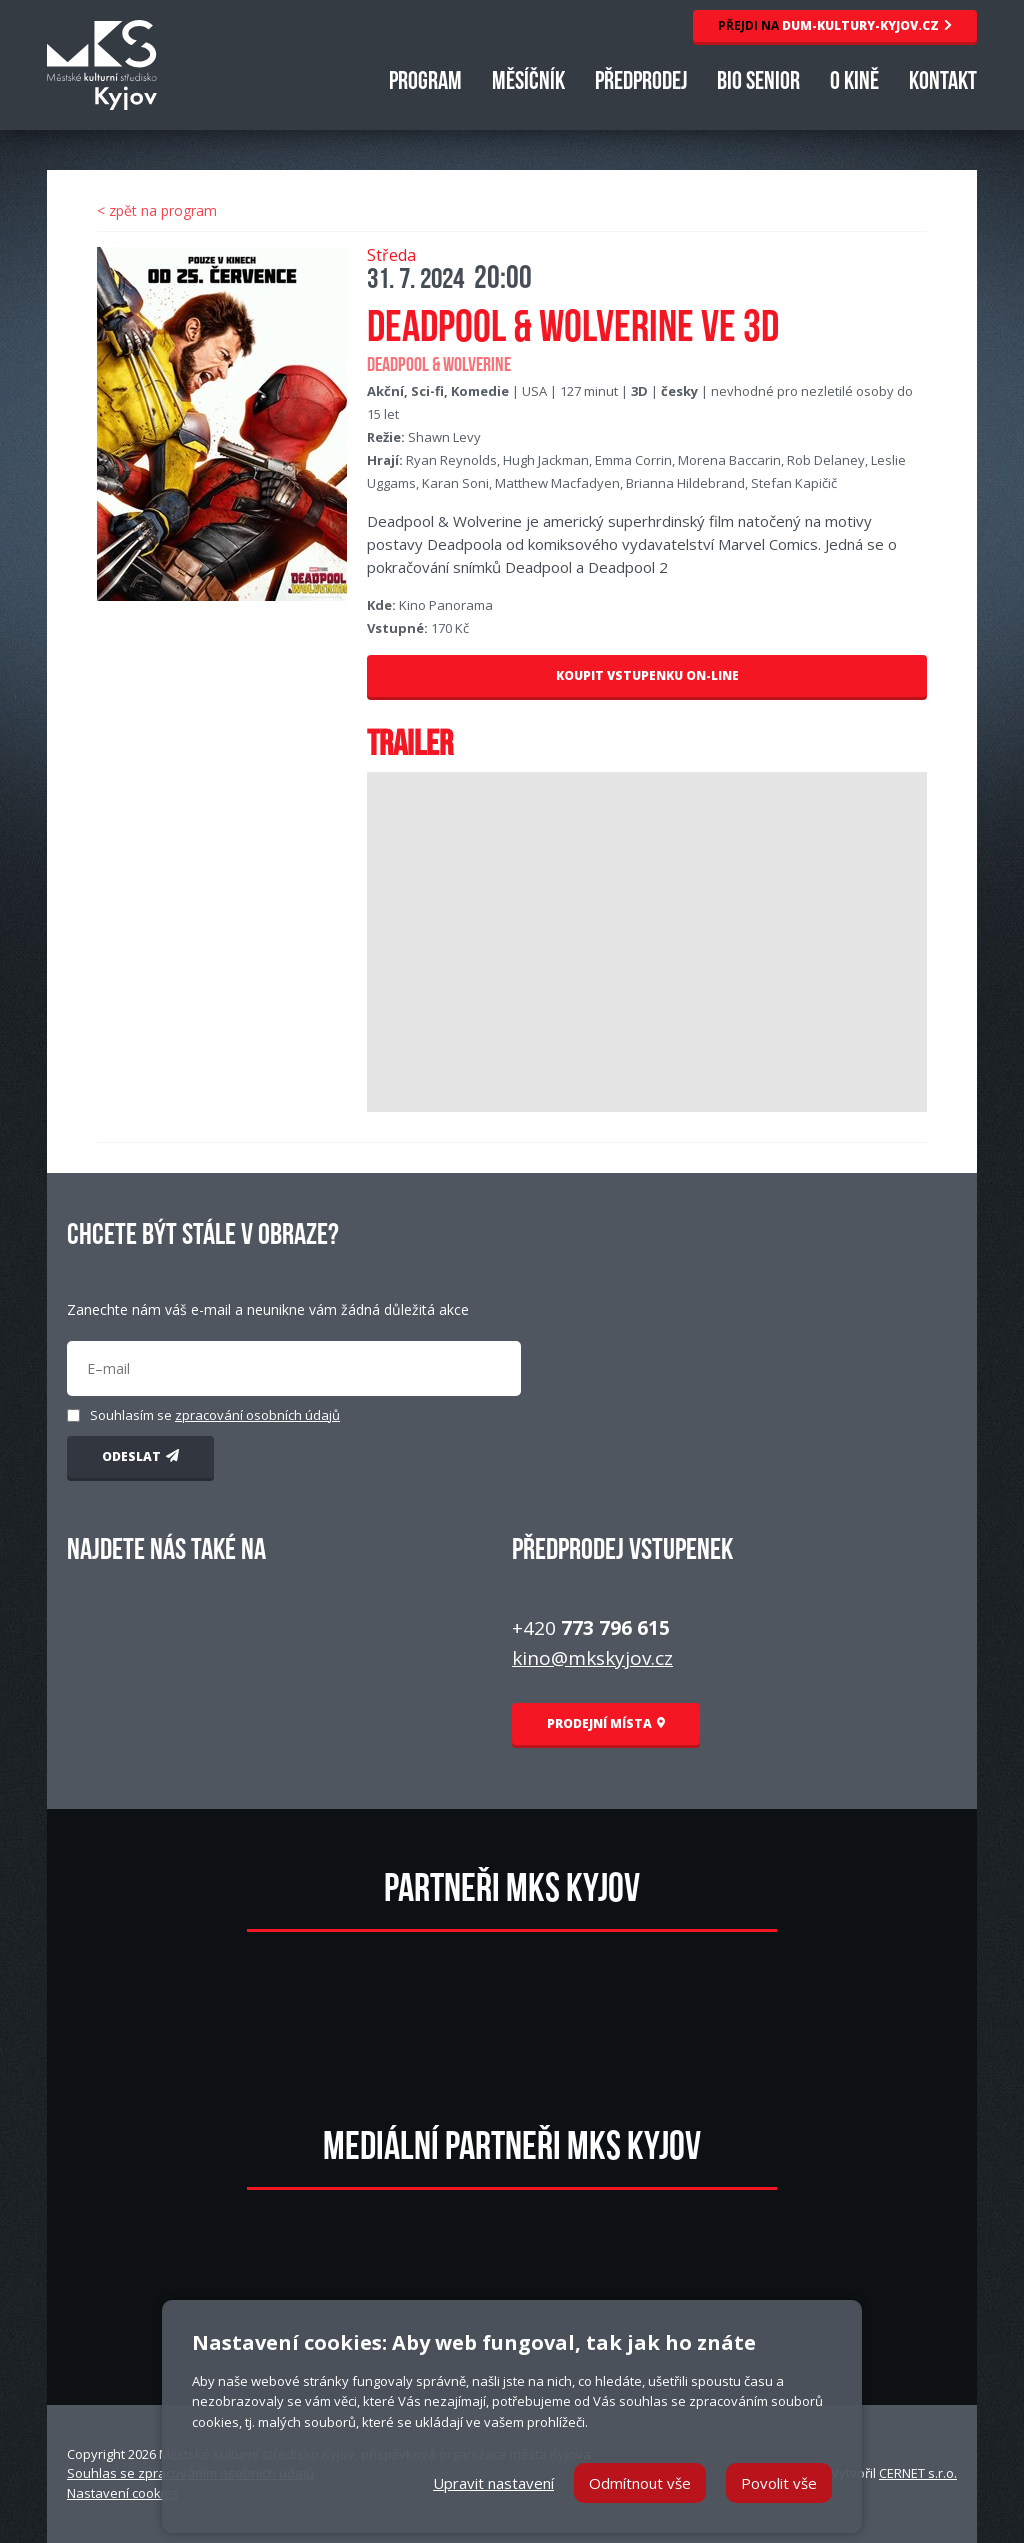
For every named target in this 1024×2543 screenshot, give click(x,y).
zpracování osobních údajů (257, 1415)
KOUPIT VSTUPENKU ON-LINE (647, 675)
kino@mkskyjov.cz (592, 1658)
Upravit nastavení (493, 2483)
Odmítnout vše (640, 2483)
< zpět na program (157, 210)
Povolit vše (779, 2483)
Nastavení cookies (123, 2493)
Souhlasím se (215, 1415)
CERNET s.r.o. (918, 2473)
